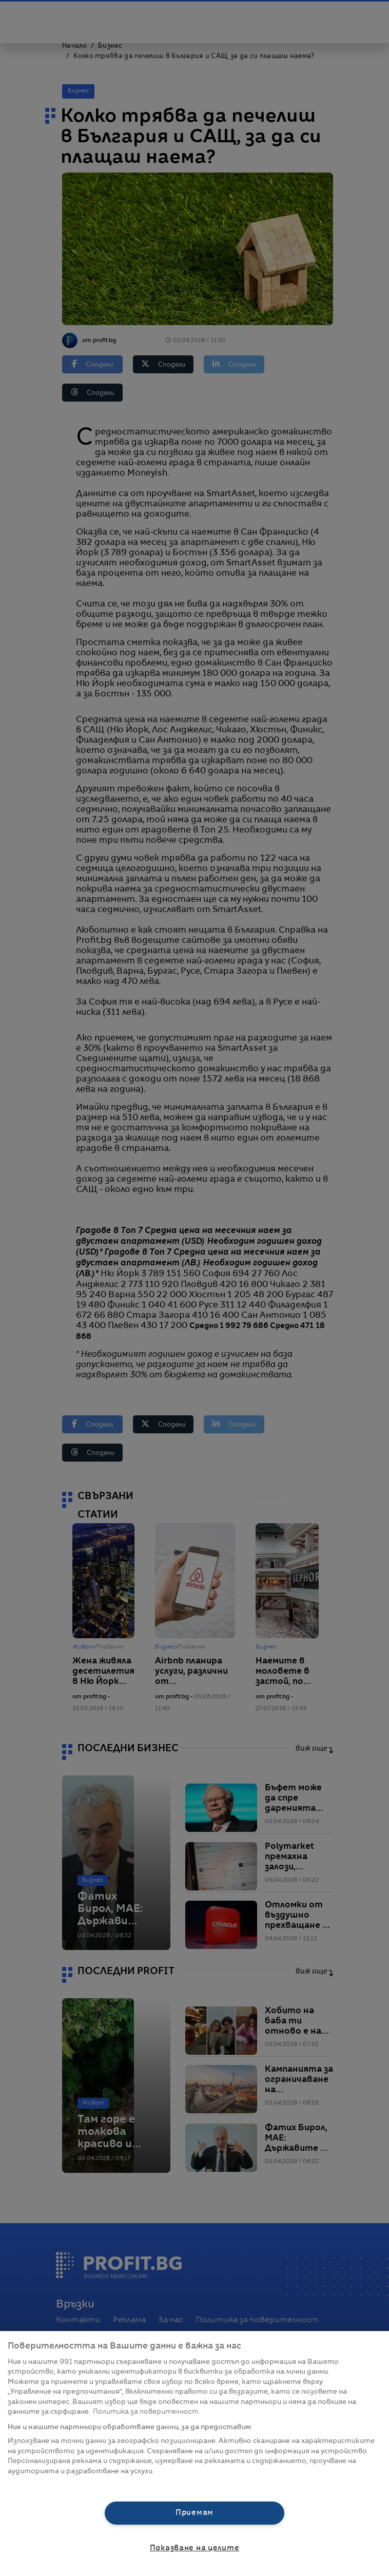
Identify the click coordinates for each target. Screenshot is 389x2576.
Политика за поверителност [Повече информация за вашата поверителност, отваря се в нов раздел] (146, 2412)
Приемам (194, 2512)
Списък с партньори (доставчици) (70, 2482)
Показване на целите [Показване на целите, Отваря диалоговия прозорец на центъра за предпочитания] (195, 2548)
